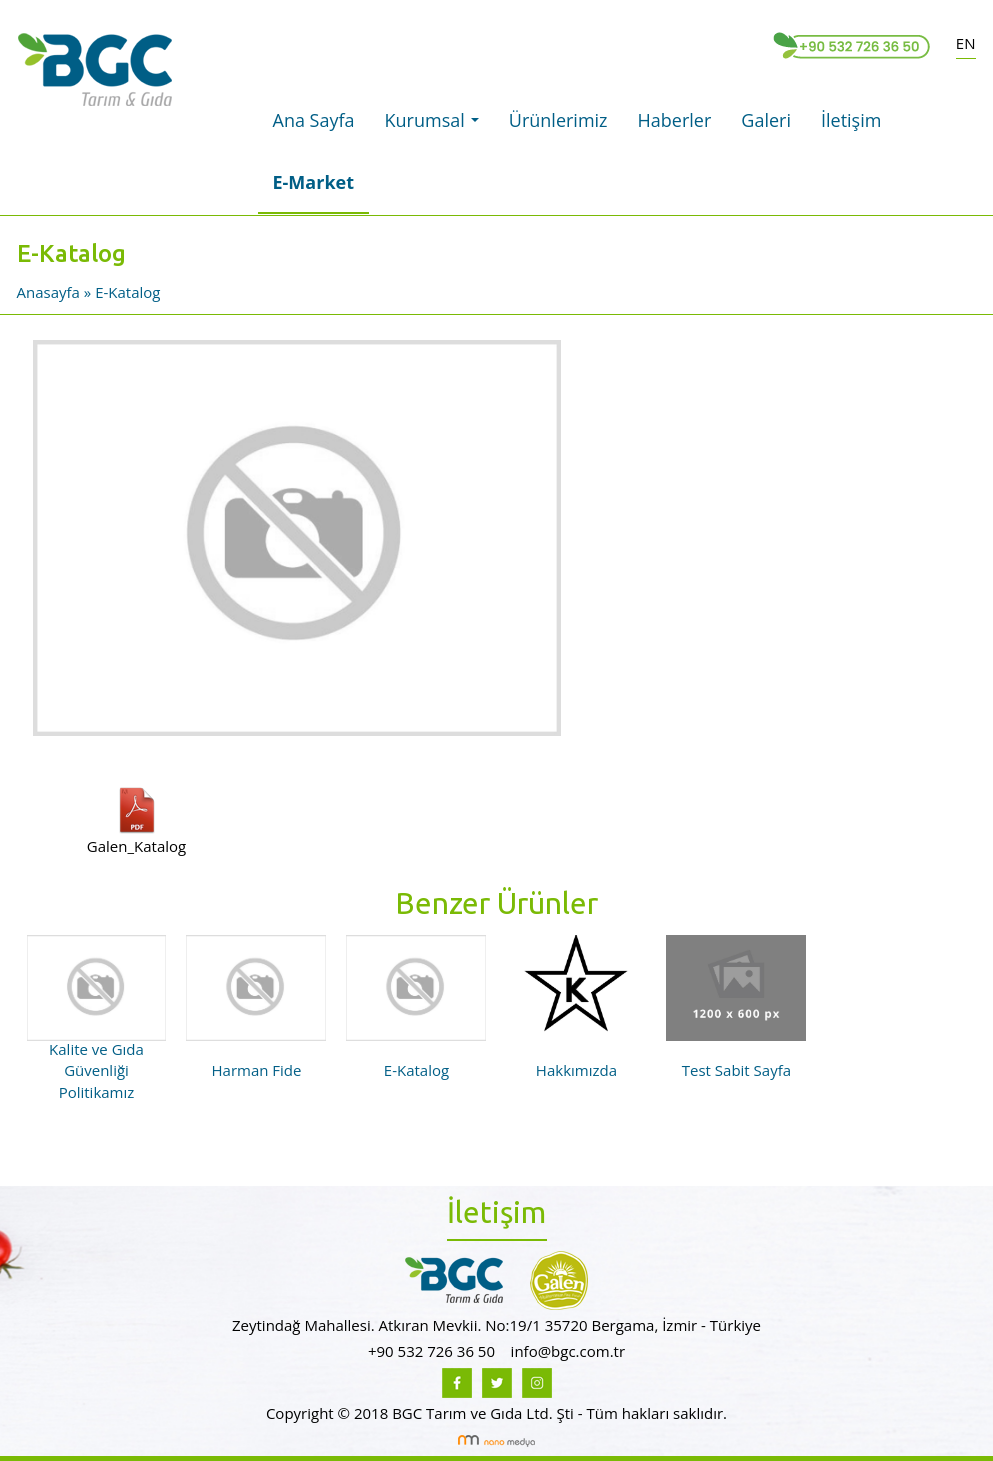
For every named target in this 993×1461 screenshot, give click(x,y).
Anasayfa (50, 292)
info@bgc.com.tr (568, 1351)
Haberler (675, 120)
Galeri (766, 120)
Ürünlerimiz (558, 120)
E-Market (314, 182)
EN (966, 43)
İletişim (851, 120)
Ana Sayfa (314, 120)
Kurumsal (437, 126)
